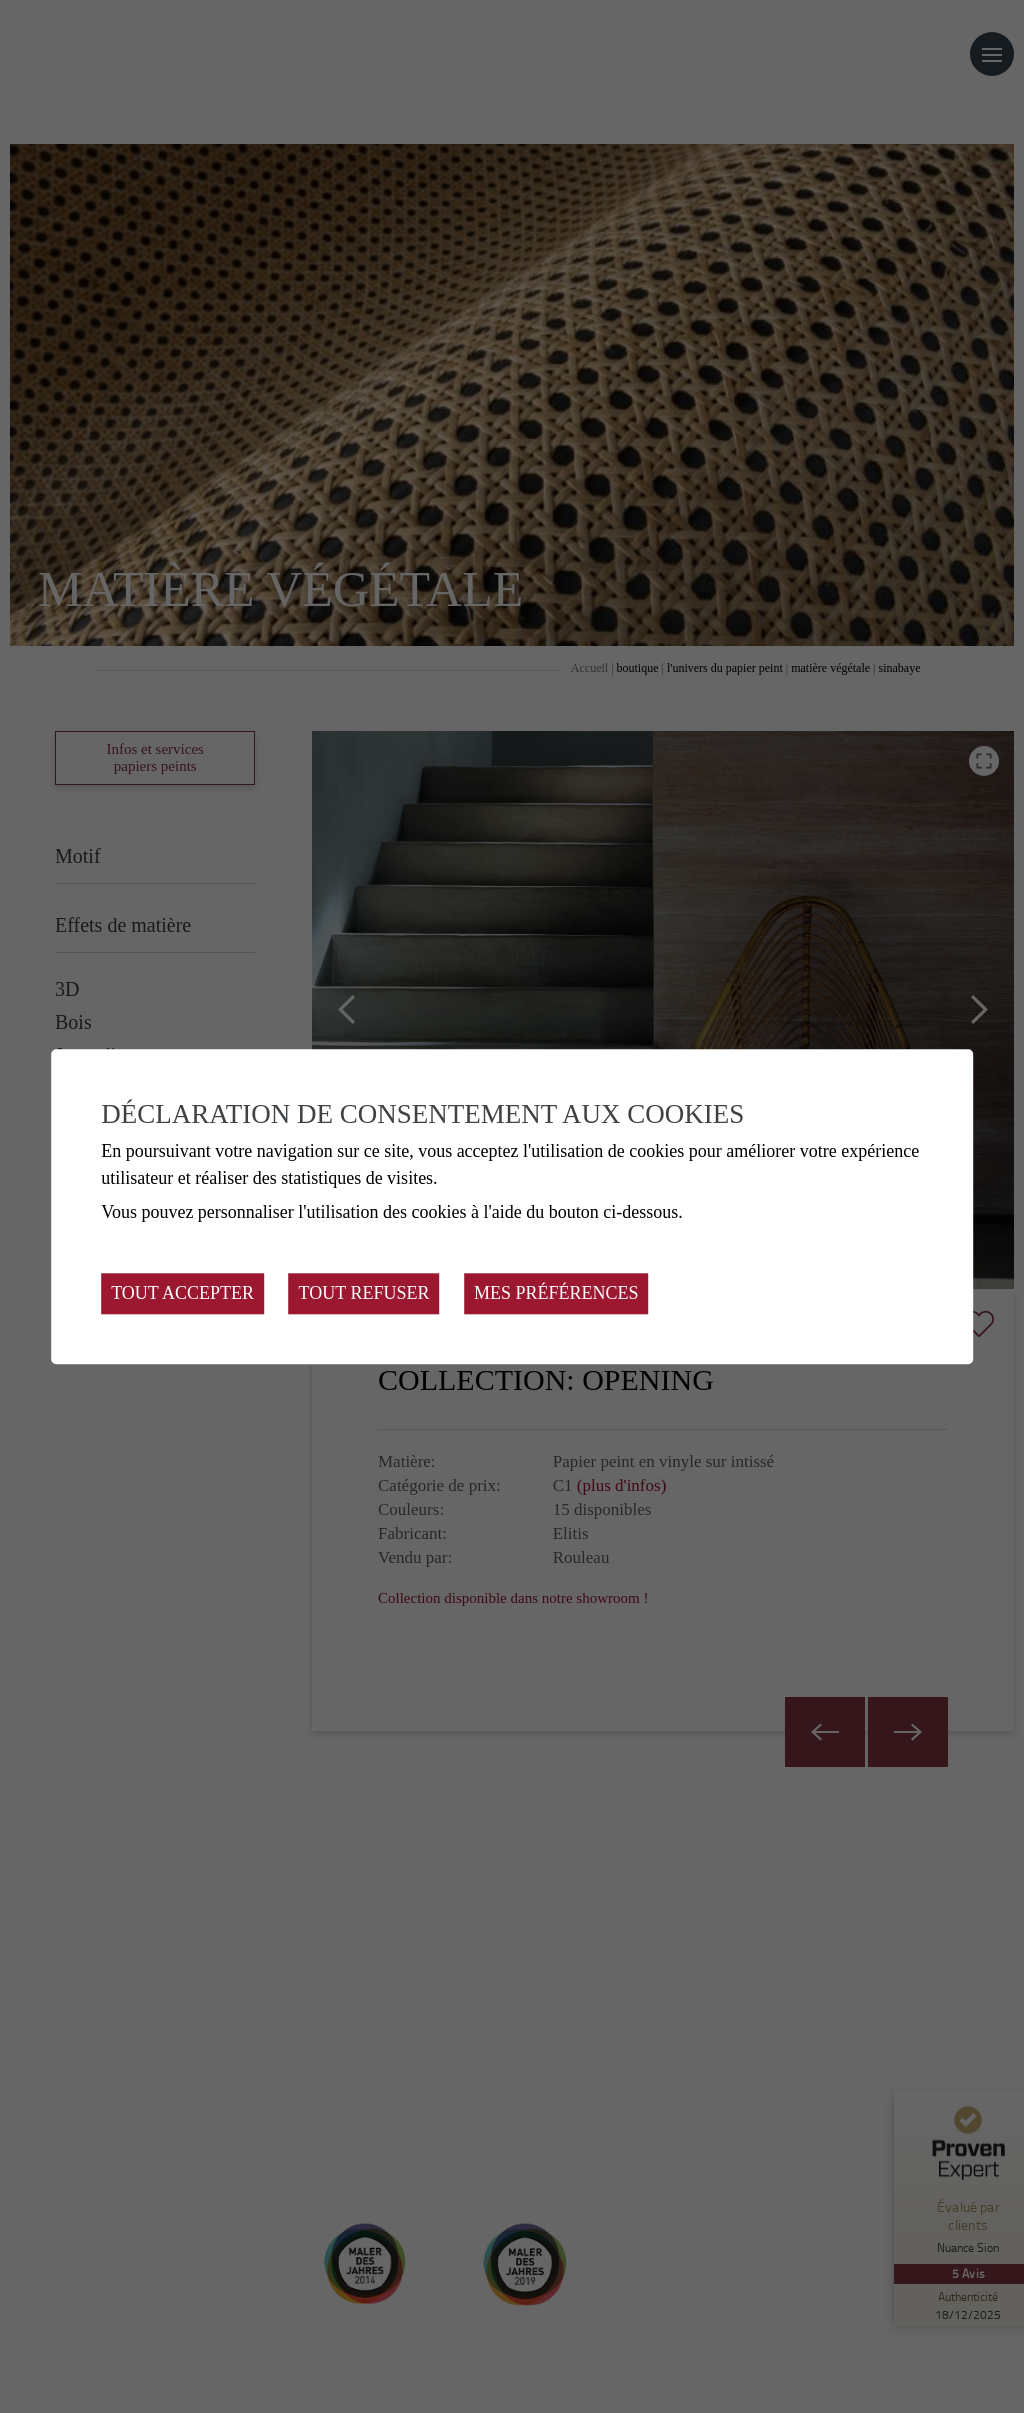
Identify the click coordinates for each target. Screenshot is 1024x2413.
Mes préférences (556, 1293)
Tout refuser (364, 1293)
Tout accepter (182, 1293)
